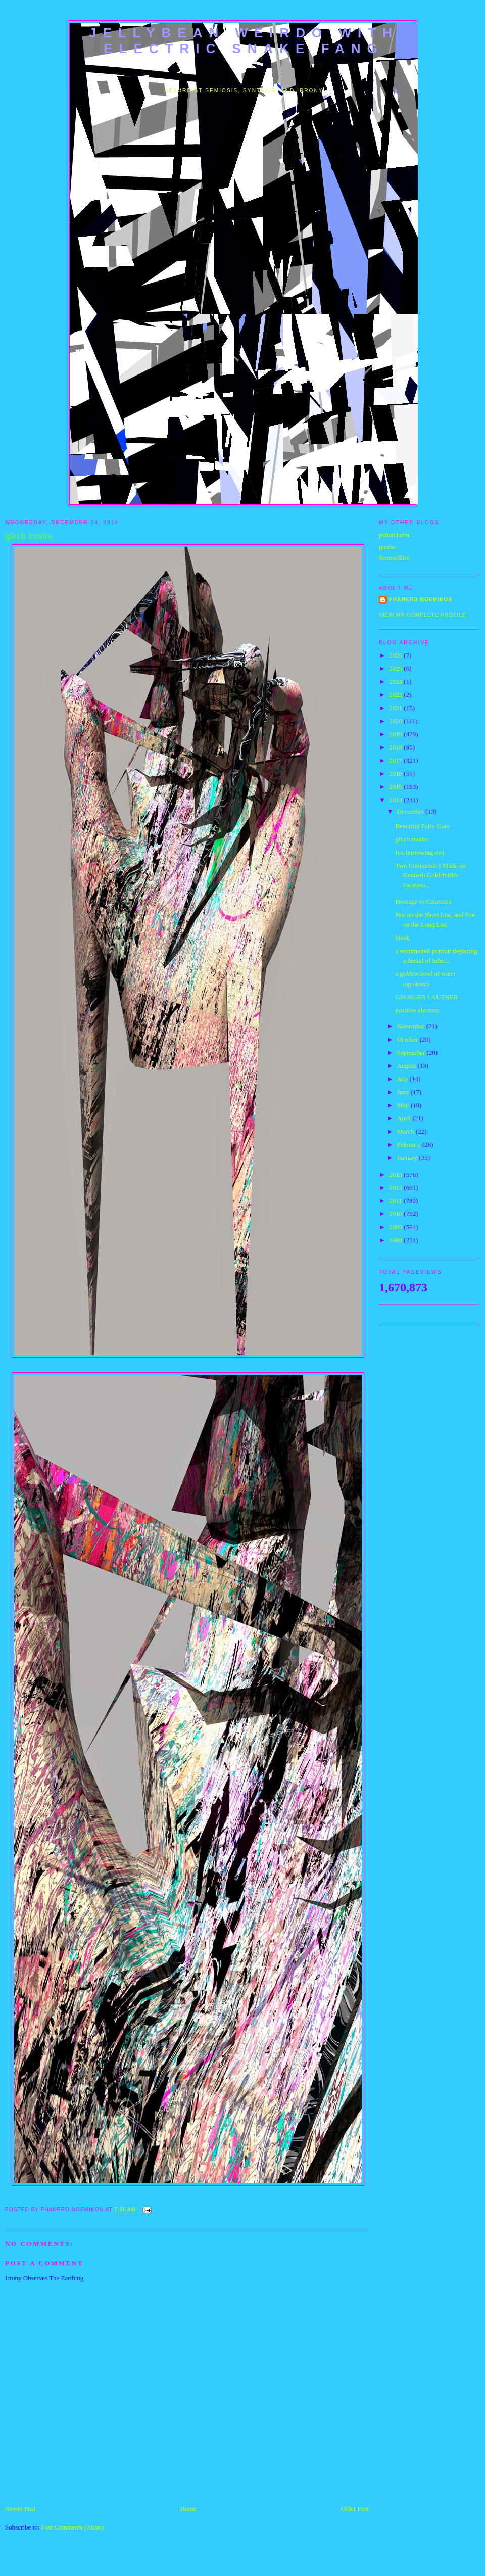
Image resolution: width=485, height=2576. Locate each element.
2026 (396, 655)
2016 (396, 773)
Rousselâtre (394, 557)
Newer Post (20, 2508)
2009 (396, 1227)
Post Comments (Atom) (72, 2527)
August (407, 1065)
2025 (396, 668)
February (409, 1144)
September (412, 1052)
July (403, 1079)
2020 (396, 721)
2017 (396, 760)
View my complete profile (422, 615)
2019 (396, 734)
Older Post (355, 2508)
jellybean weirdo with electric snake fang (244, 40)
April (405, 1118)
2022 (396, 694)
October (408, 1039)
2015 (396, 786)
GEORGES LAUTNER (426, 997)
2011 (396, 1200)
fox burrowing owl (420, 852)
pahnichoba (394, 535)
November (411, 1026)
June (404, 1092)
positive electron (417, 1010)
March (406, 1131)
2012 (396, 1187)
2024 (396, 681)
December (411, 811)
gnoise (387, 546)
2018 (396, 747)
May (404, 1105)
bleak (402, 938)
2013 (396, 1174)
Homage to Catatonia (423, 901)
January (408, 1157)
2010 (396, 1213)
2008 (396, 1240)
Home (188, 2508)
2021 (396, 708)
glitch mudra (411, 839)
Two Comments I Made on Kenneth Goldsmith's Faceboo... (430, 875)
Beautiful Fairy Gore (422, 826)
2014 (396, 800)
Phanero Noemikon (420, 599)
